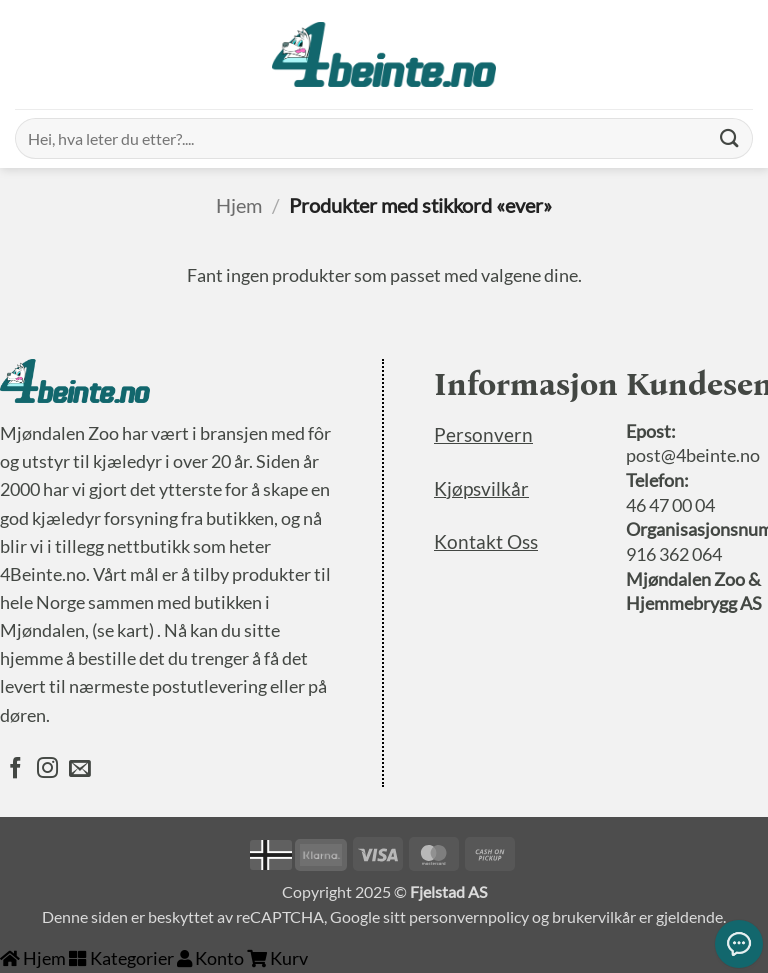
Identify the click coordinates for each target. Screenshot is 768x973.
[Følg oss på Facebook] (15, 770)
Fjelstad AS (448, 891)
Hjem (239, 205)
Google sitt (368, 916)
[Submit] (729, 138)
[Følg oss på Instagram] (47, 770)
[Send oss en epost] (79, 770)
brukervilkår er (602, 916)
